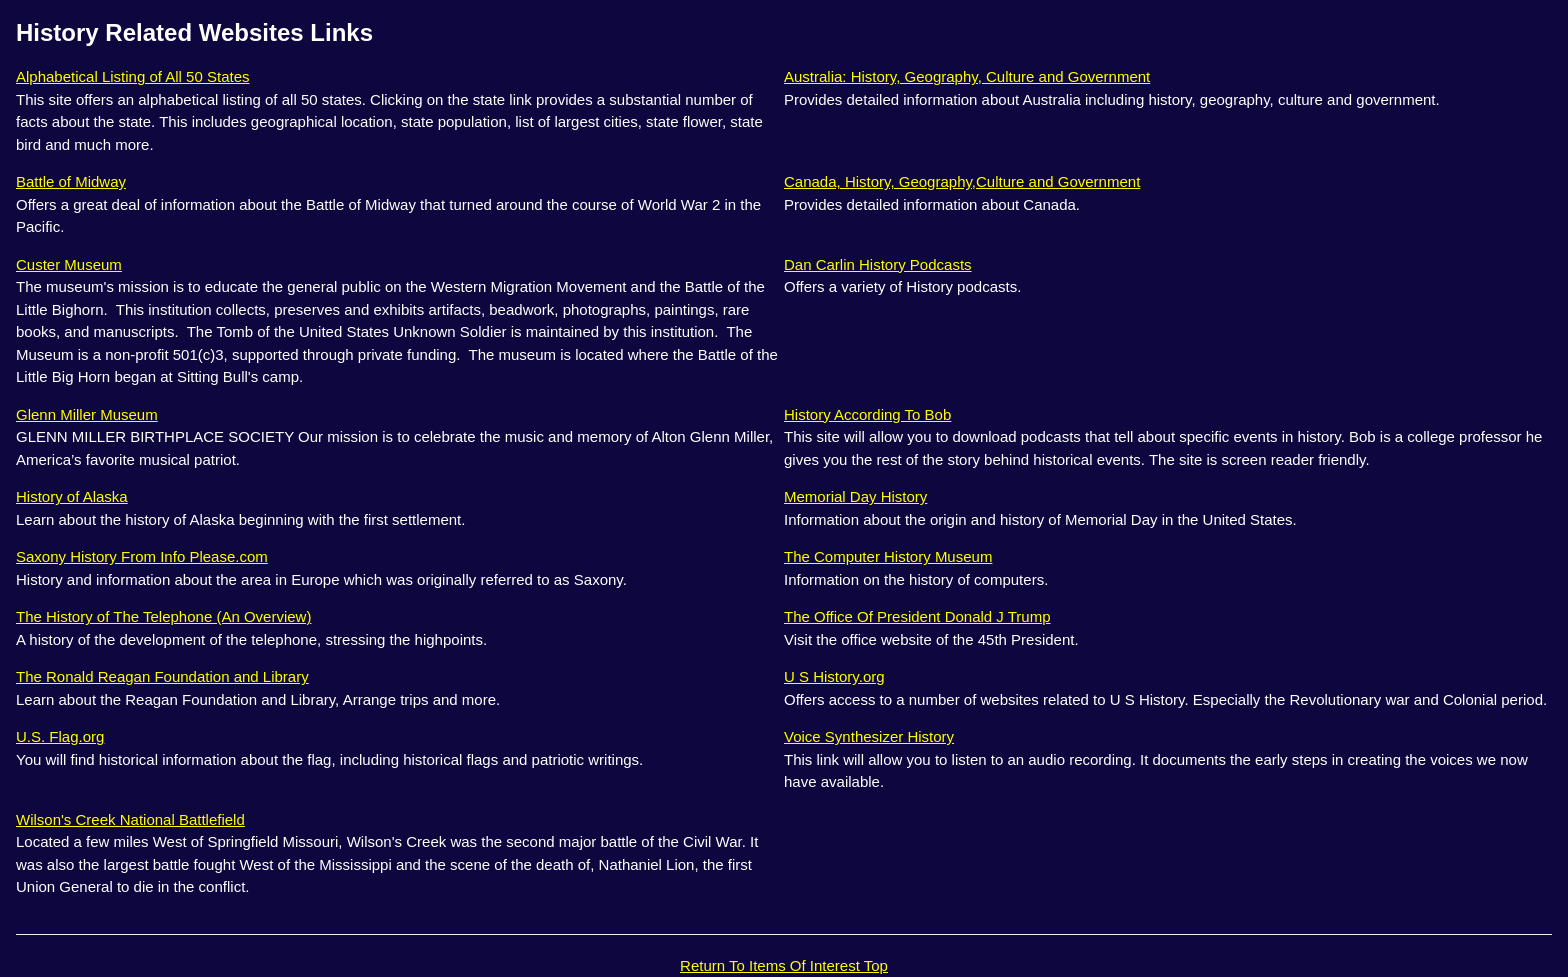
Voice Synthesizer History (869, 736)
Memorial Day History (855, 496)
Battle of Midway (71, 181)
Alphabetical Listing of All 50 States (132, 76)
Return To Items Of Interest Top (784, 965)
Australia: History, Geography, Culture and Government (967, 76)
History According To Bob (867, 414)
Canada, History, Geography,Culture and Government (962, 181)
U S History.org (834, 676)
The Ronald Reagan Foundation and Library (162, 676)
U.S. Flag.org (60, 736)
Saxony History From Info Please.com (142, 556)
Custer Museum (69, 264)
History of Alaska (72, 496)
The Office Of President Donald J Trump (917, 616)
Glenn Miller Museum (87, 414)
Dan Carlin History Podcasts (878, 264)
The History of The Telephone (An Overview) (163, 616)
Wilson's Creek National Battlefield (130, 819)
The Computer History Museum (888, 556)
